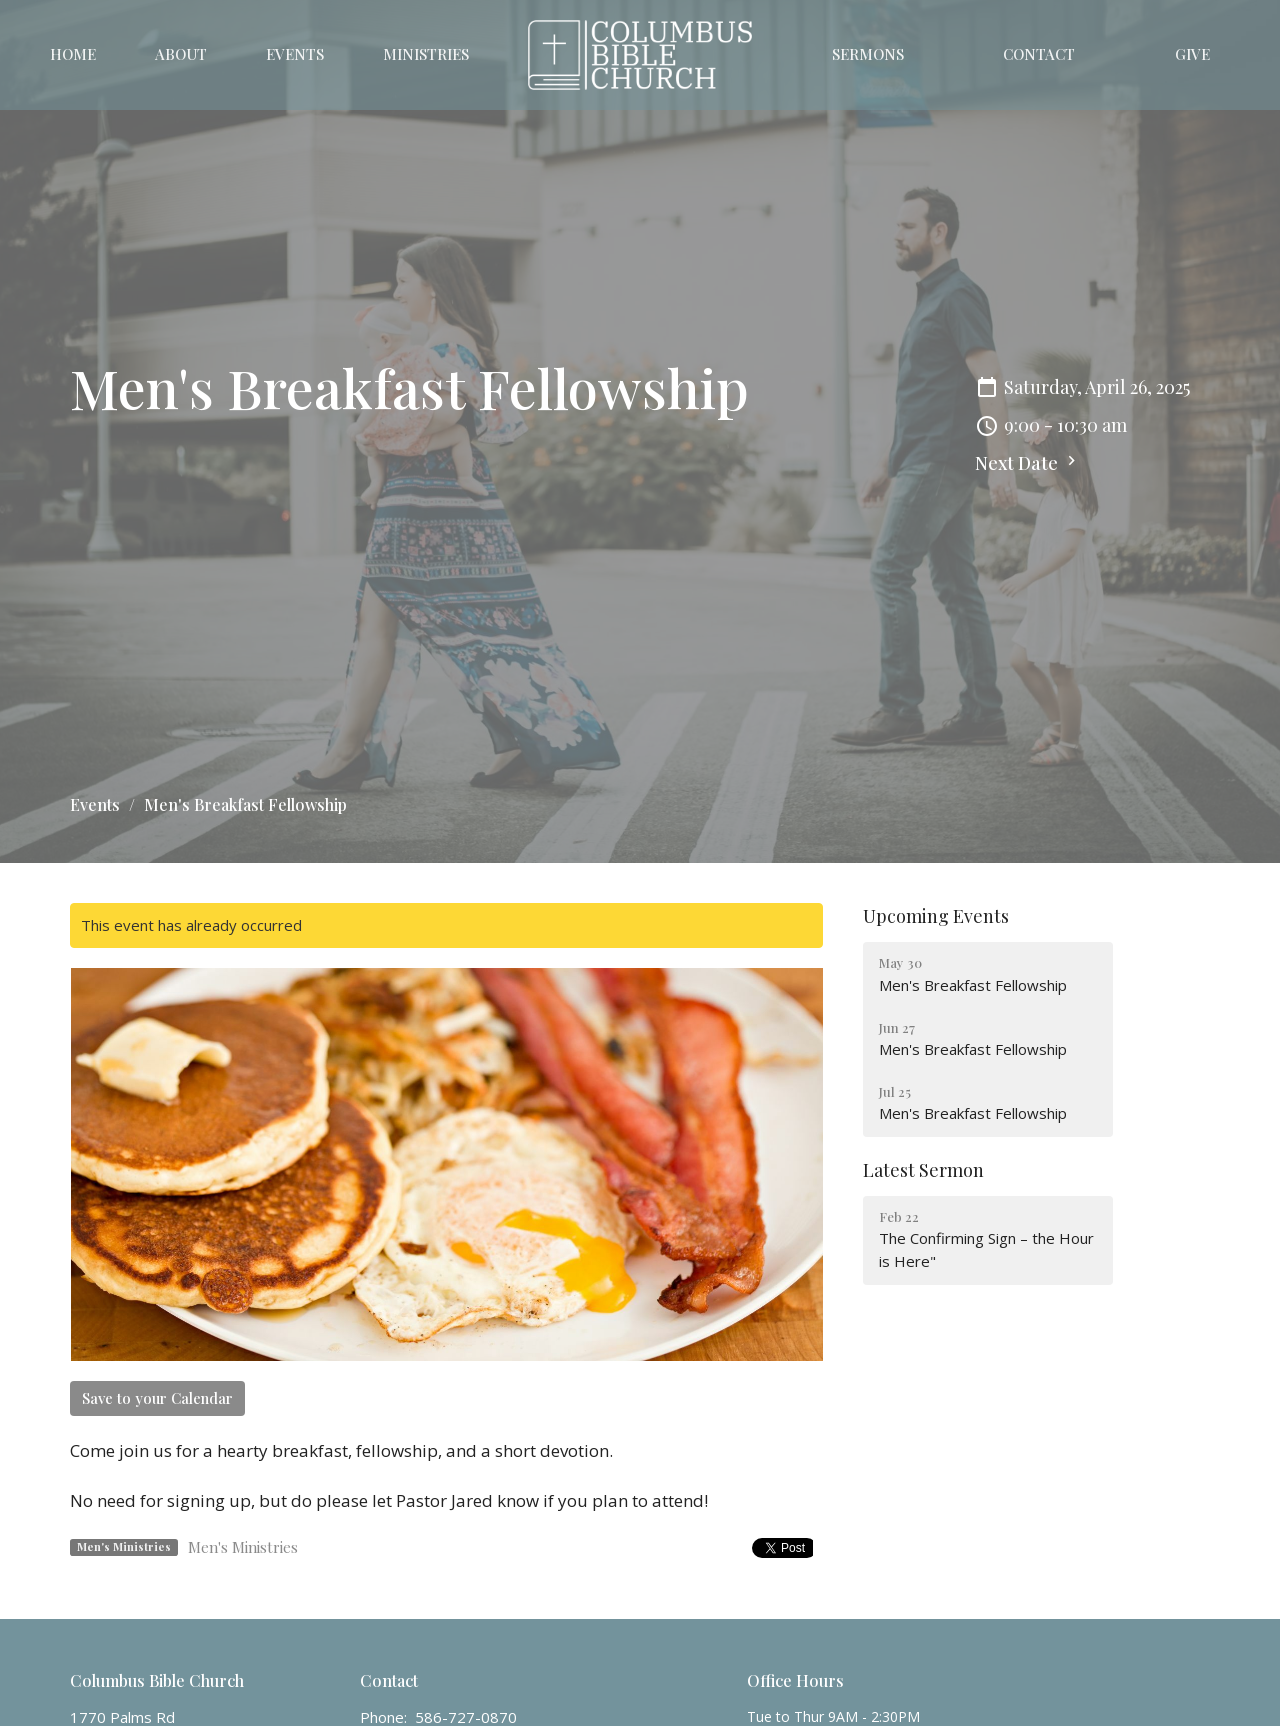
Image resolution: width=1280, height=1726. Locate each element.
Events (295, 54)
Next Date (1028, 463)
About (181, 54)
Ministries (426, 54)
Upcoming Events (936, 916)
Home (73, 54)
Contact (1039, 54)
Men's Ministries (243, 1547)
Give (1192, 54)
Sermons (868, 54)
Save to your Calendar (157, 1398)
